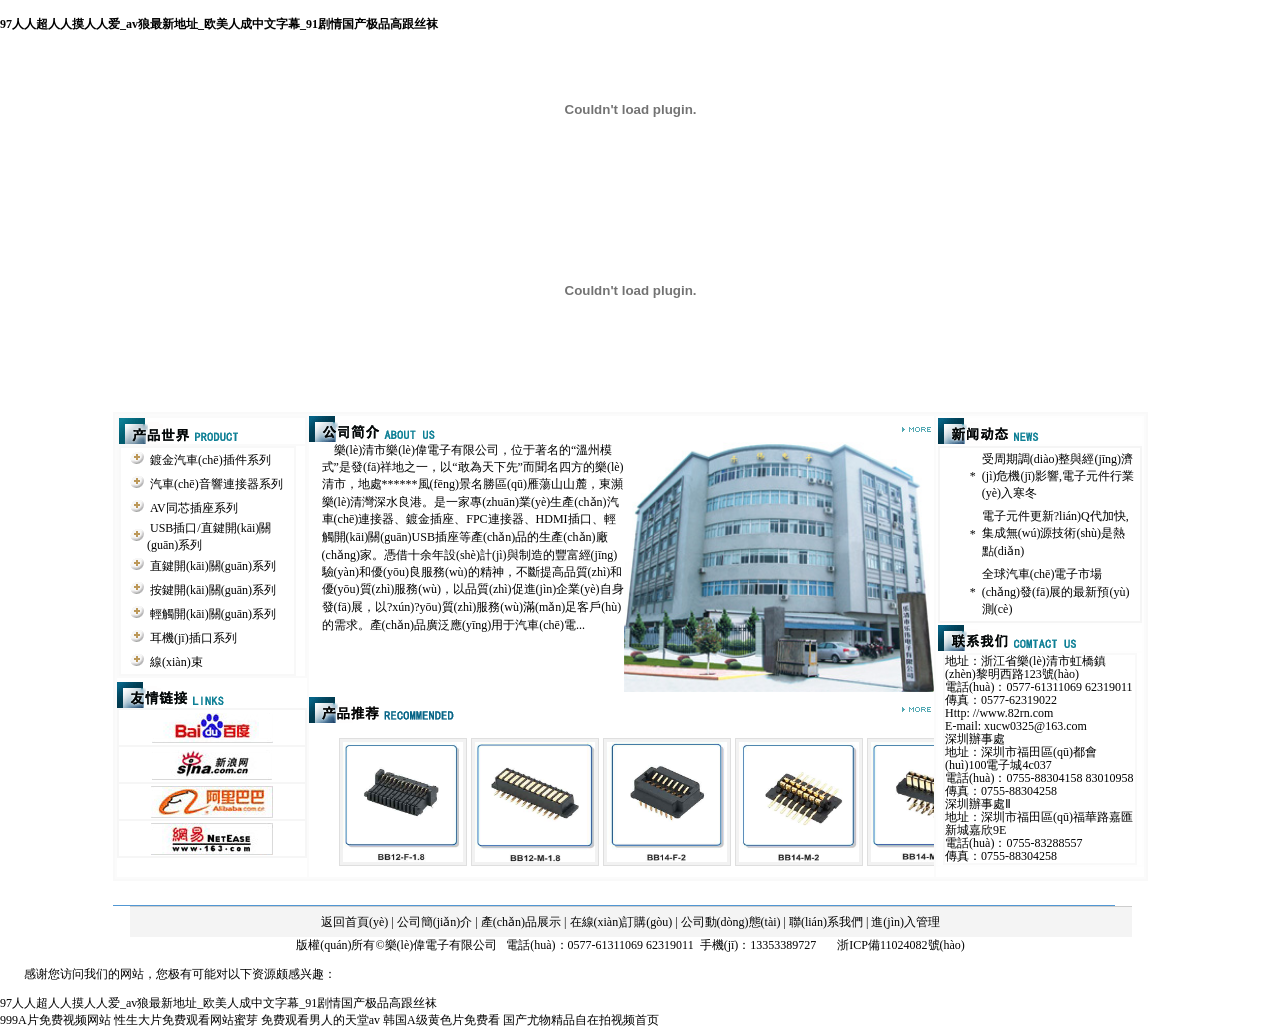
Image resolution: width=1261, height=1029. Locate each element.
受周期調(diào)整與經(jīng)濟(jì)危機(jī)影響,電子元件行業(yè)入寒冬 (1058, 476)
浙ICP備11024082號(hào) (901, 945)
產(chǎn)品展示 (521, 922)
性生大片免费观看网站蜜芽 (186, 1020)
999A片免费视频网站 (55, 1020)
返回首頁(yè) (354, 922)
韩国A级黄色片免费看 (441, 1020)
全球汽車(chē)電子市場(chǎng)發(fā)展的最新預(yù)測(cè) (1056, 591)
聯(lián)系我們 (826, 922)
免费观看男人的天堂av (320, 1020)
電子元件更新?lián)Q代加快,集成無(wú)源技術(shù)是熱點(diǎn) (1055, 533)
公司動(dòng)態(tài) (731, 922)
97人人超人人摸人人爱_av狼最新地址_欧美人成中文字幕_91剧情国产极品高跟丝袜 (219, 24)
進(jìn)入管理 (905, 922)
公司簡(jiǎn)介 (435, 922)
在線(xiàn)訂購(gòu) (621, 922)
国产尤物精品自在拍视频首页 (581, 1020)
